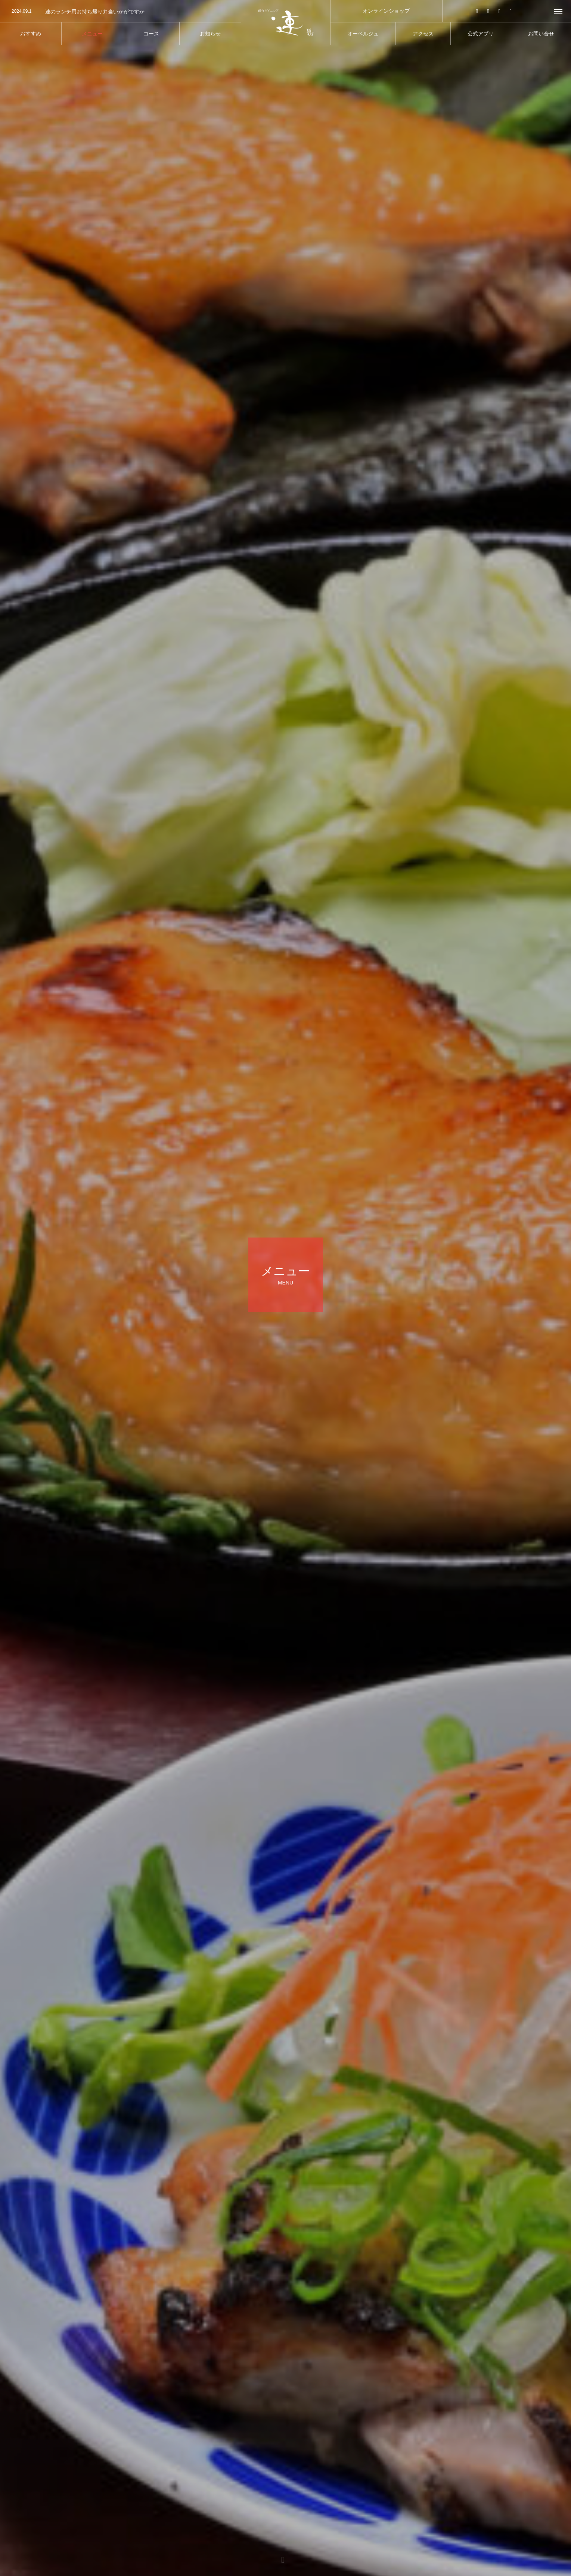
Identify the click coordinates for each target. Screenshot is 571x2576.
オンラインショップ (386, 11)
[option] (120, 12)
